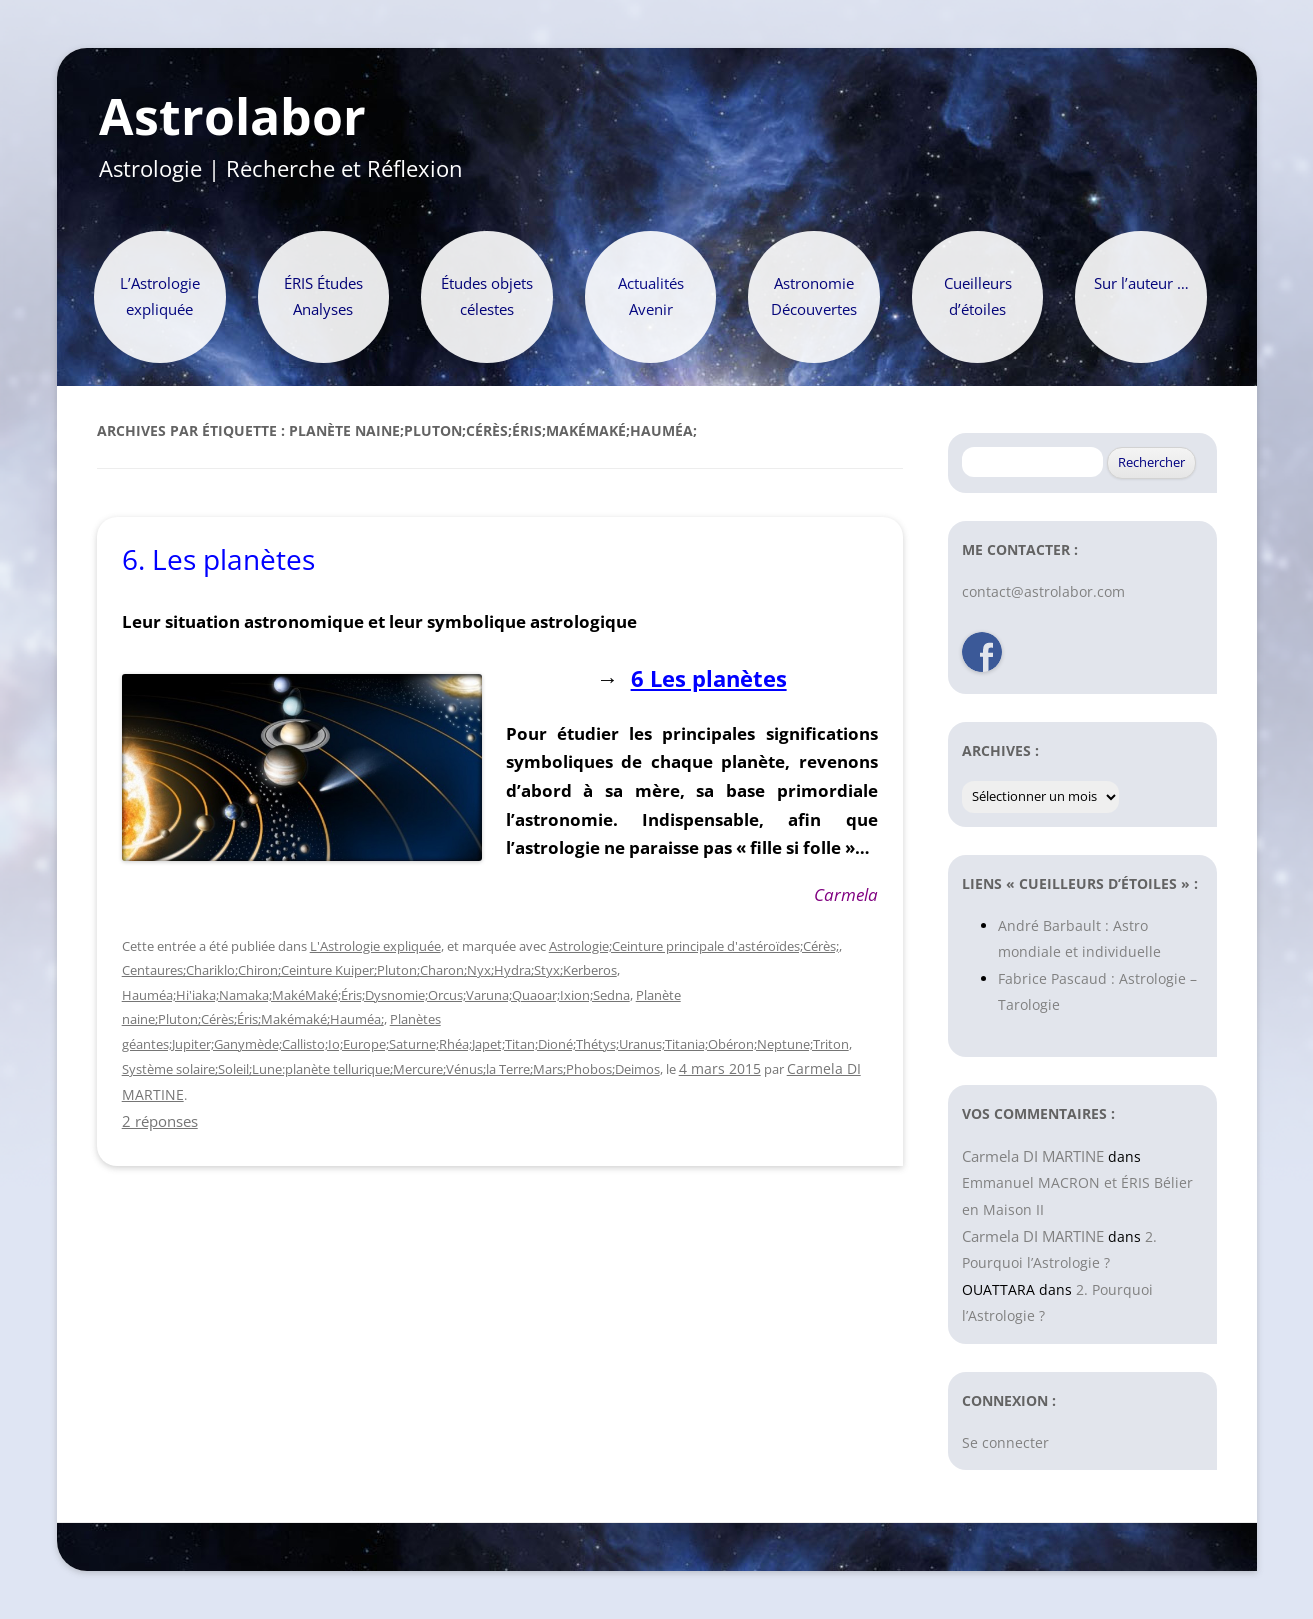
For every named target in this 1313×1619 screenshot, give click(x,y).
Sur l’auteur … (1141, 283)
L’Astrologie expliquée (160, 296)
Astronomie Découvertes (814, 296)
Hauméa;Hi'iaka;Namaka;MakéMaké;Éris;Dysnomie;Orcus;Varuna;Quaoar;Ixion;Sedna (376, 995)
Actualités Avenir (651, 296)
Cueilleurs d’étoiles (978, 296)
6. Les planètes (218, 559)
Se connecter (1005, 1442)
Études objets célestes (487, 296)
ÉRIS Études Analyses (323, 296)
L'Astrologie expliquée (375, 946)
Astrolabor (232, 117)
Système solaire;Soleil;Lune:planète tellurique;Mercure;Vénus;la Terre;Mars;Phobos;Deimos (391, 1069)
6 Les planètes (709, 678)
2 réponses (160, 1121)
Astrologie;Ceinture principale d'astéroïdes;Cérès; (694, 946)
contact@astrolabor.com (1043, 591)
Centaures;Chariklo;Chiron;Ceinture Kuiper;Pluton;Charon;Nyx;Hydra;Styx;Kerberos (369, 970)
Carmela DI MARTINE (1033, 1156)
